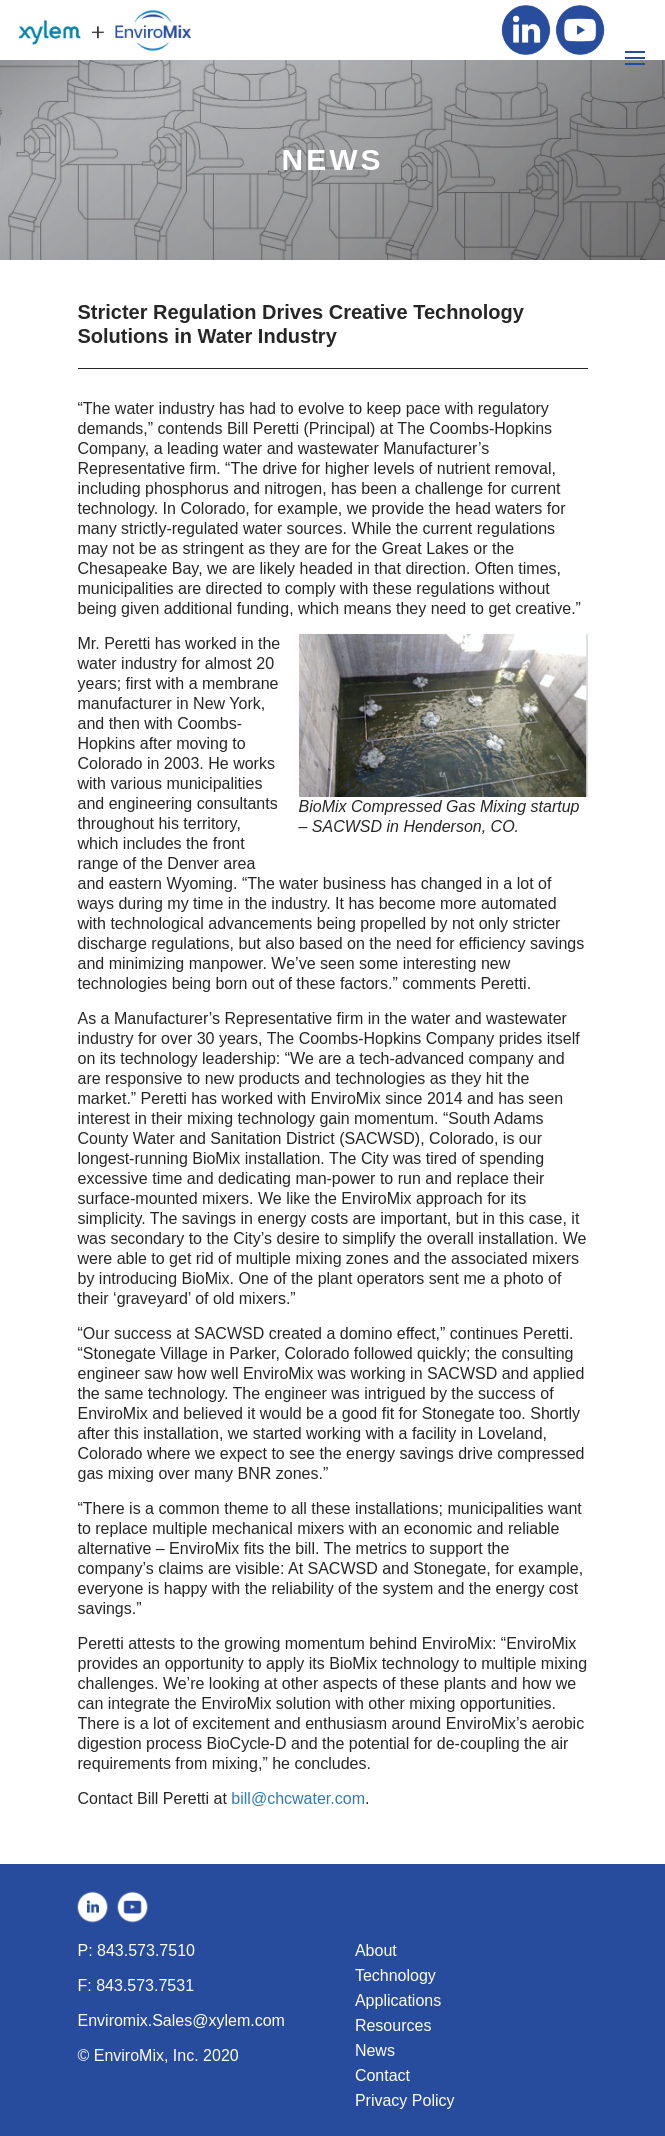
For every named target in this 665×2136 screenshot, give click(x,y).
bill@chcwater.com (298, 1798)
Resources (393, 2025)
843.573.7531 (145, 1985)
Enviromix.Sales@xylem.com (181, 2020)
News (375, 2050)
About (376, 1950)
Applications (398, 2000)
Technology (395, 1975)
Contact (382, 2075)
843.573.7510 (146, 1950)
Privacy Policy (405, 2100)
